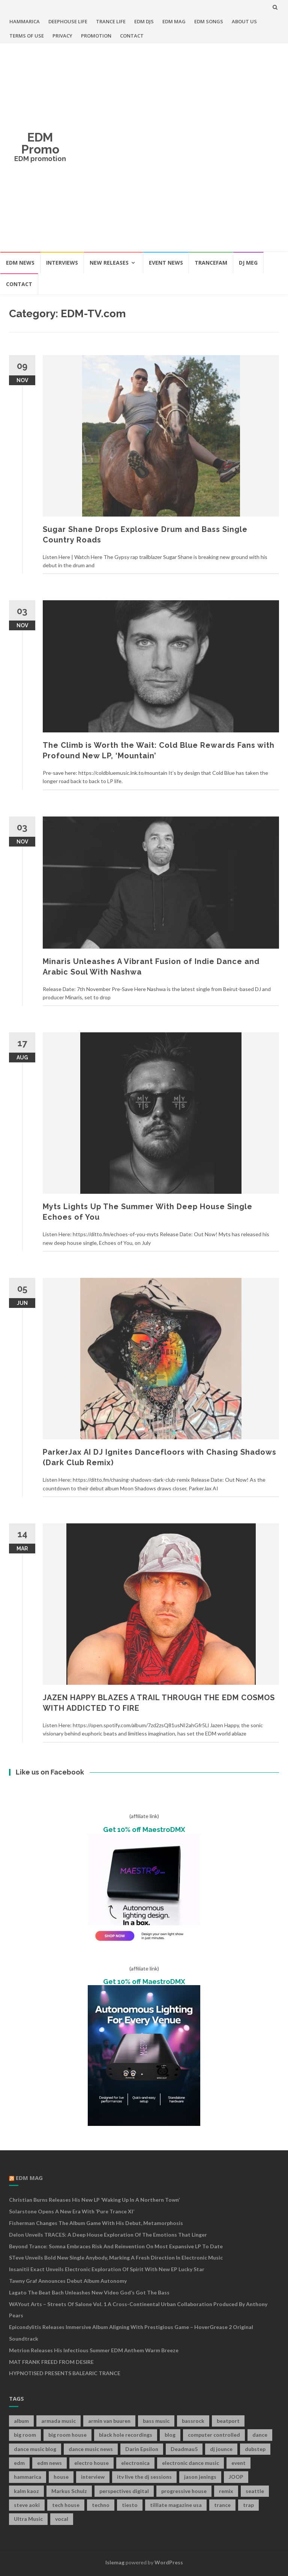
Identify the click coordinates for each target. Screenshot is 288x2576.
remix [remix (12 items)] (226, 2491)
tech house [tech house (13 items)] (66, 2505)
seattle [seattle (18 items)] (255, 2491)
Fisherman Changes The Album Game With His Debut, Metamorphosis (96, 2223)
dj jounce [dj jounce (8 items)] (221, 2449)
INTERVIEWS (62, 262)
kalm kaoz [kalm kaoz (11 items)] (26, 2491)
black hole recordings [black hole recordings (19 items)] (125, 2434)
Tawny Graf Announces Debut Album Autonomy (68, 2281)
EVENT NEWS (166, 262)
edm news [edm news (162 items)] (49, 2463)
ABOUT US (244, 21)
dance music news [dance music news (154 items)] (91, 2449)
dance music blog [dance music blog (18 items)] (35, 2449)
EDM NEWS (20, 262)
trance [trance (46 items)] (222, 2505)
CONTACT (132, 35)
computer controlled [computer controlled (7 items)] (214, 2434)
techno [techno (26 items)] (101, 2505)
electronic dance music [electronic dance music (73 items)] (190, 2463)
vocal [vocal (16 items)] (61, 2519)
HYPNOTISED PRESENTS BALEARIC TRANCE (64, 2373)
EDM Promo (40, 143)
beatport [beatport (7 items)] (228, 2421)
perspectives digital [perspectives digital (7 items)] (124, 2491)
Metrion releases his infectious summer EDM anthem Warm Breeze (93, 2350)
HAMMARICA (24, 21)
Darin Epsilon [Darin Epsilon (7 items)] (141, 2449)
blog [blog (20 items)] (170, 2434)
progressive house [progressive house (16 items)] (184, 2491)
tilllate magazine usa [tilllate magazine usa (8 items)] (176, 2505)
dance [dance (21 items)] (259, 2434)
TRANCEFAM (211, 262)
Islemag (114, 2562)
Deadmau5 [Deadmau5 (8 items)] (184, 2449)
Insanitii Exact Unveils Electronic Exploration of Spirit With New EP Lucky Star (106, 2269)
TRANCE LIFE (111, 21)
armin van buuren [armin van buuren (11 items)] (109, 2421)
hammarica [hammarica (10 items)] (27, 2477)
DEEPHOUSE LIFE (67, 21)
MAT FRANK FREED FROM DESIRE (51, 2362)
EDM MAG (174, 21)
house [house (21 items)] (61, 2477)
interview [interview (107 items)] (93, 2477)
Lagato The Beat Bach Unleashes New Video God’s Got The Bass (89, 2292)
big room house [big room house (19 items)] (67, 2434)
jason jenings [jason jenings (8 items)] (200, 2477)
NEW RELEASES (109, 262)
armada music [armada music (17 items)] (58, 2421)
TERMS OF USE (26, 35)
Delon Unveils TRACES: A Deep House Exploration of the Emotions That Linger (108, 2234)
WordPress (168, 2562)
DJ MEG (248, 262)
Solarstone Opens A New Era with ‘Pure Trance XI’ (71, 2211)
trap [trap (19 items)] (248, 2505)
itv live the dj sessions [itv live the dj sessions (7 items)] (144, 2477)
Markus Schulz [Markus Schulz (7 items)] (69, 2491)
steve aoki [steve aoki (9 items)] (27, 2505)
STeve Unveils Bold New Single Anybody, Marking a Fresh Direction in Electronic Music (116, 2257)
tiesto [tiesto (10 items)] (130, 2505)
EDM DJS (144, 21)
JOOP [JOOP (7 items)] (236, 2477)
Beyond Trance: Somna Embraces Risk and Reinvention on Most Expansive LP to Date (116, 2246)
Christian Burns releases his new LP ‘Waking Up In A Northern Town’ (94, 2199)
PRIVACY (62, 35)
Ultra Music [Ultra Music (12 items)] (28, 2519)
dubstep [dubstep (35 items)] (255, 2449)
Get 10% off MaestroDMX (144, 1829)
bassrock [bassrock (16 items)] (193, 2421)
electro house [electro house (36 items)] (91, 2463)
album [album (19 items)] (21, 2421)
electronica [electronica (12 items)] (135, 2463)
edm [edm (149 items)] (19, 2463)
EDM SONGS (208, 21)
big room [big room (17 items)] (25, 2434)
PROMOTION (96, 35)
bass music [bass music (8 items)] (156, 2421)
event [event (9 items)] (238, 2463)
